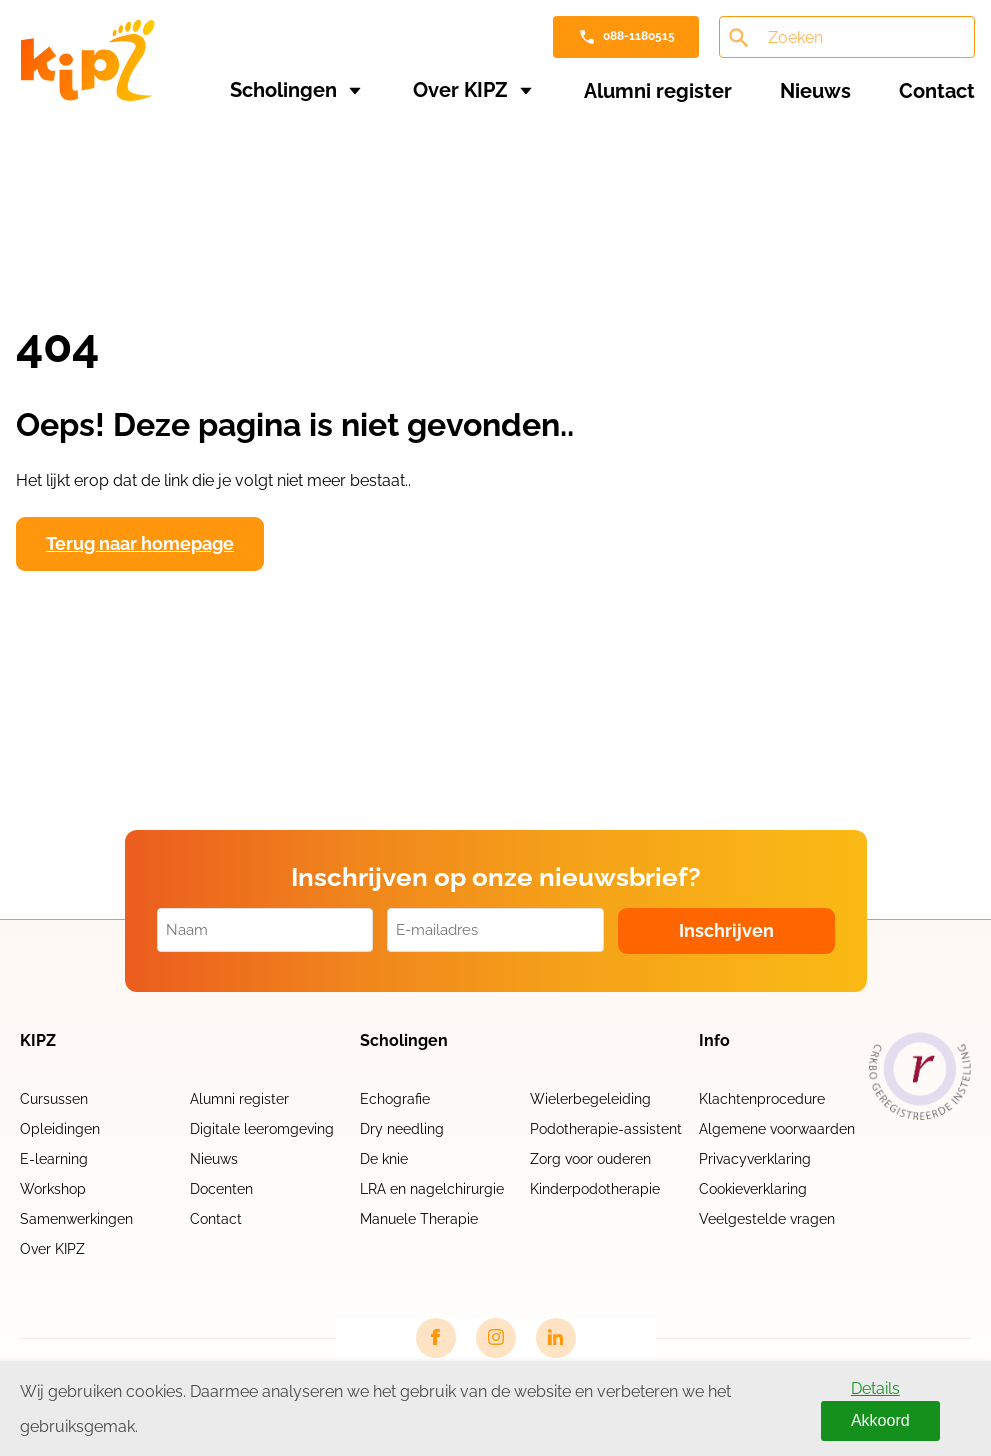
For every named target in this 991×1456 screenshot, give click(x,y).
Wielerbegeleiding (590, 1099)
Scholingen (283, 90)
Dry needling (402, 1129)
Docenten (221, 1189)
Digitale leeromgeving (262, 1129)
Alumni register (658, 91)
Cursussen (54, 1099)
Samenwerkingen (76, 1219)
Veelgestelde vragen (767, 1219)
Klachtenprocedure (762, 1099)
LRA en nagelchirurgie (432, 1189)
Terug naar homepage (140, 543)
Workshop (53, 1189)
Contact (937, 91)
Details (875, 1388)
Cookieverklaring (753, 1189)
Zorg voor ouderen (590, 1159)
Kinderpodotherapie (595, 1189)
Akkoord (880, 1420)
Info (714, 1041)
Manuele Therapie (419, 1219)
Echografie (395, 1099)
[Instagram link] (496, 1338)
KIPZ (38, 1041)
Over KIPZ (460, 90)
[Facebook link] (436, 1338)
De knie (384, 1159)
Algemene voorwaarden (777, 1129)
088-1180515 (639, 36)
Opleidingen (60, 1129)
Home (39, 152)
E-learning (54, 1159)
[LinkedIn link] (556, 1338)
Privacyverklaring (755, 1159)
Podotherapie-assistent (606, 1129)
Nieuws (815, 91)
